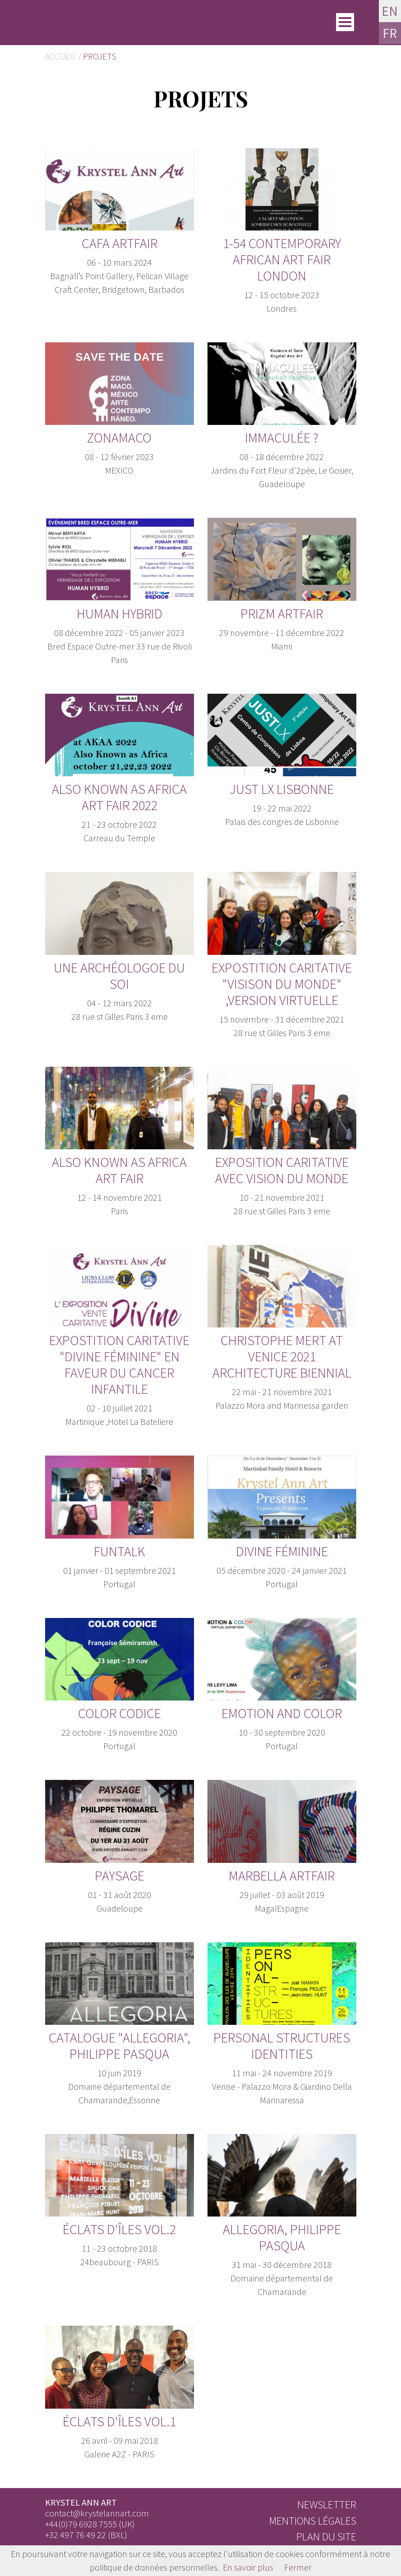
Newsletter (326, 2505)
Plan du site (326, 2537)
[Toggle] (345, 23)
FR (390, 33)
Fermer (298, 2567)
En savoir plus (248, 2567)
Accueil (61, 56)
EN (390, 11)
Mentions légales (312, 2521)
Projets (100, 56)
